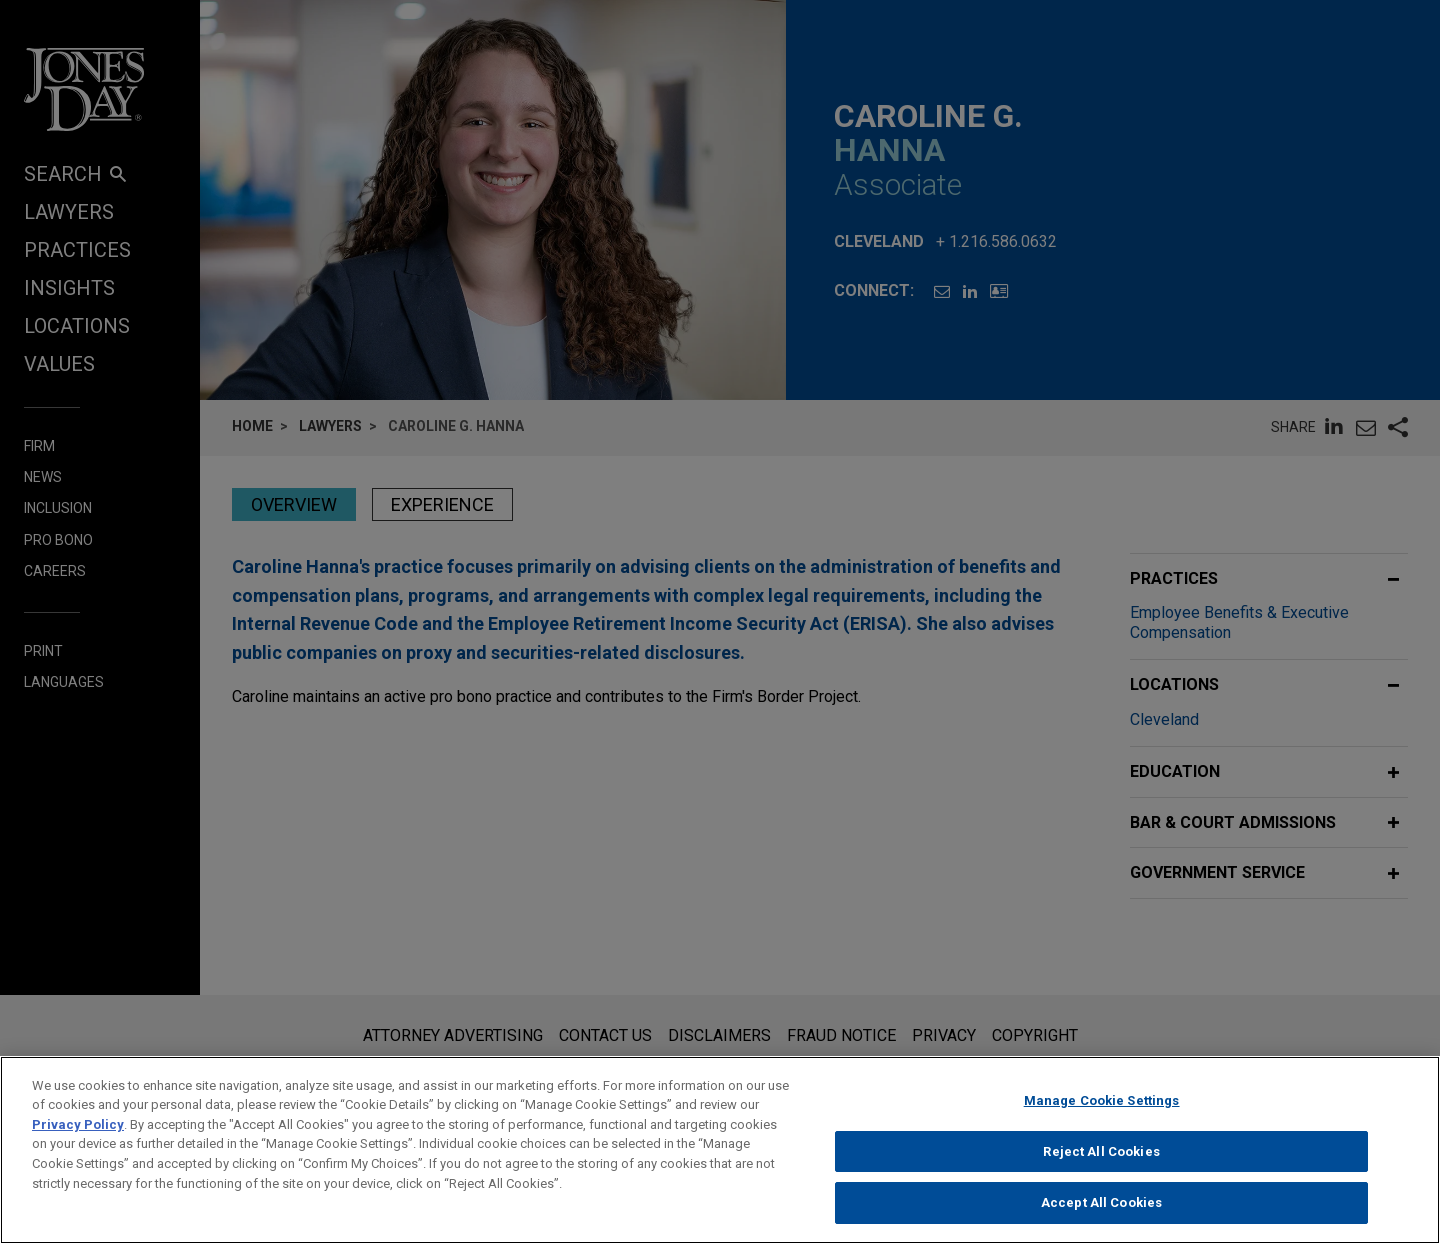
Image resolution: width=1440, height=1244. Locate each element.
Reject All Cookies (1101, 1169)
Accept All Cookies (1101, 1221)
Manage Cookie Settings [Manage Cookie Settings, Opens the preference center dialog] (1102, 1118)
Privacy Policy (78, 1142)
